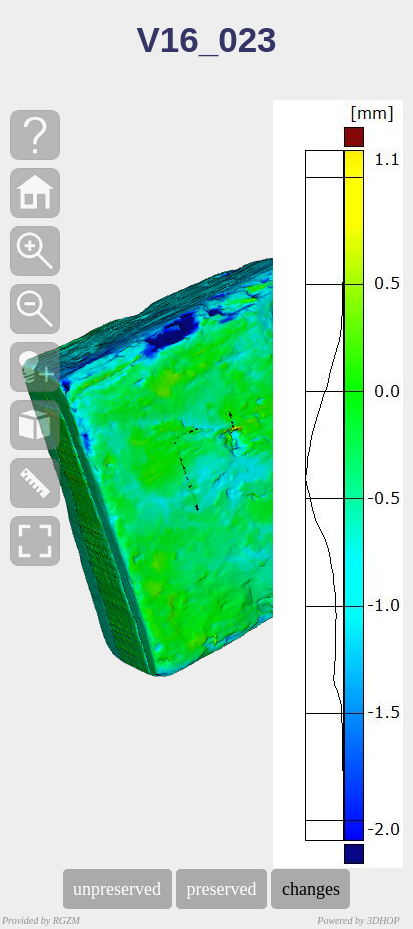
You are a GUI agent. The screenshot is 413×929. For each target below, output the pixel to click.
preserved (221, 889)
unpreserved (117, 889)
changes (310, 889)
